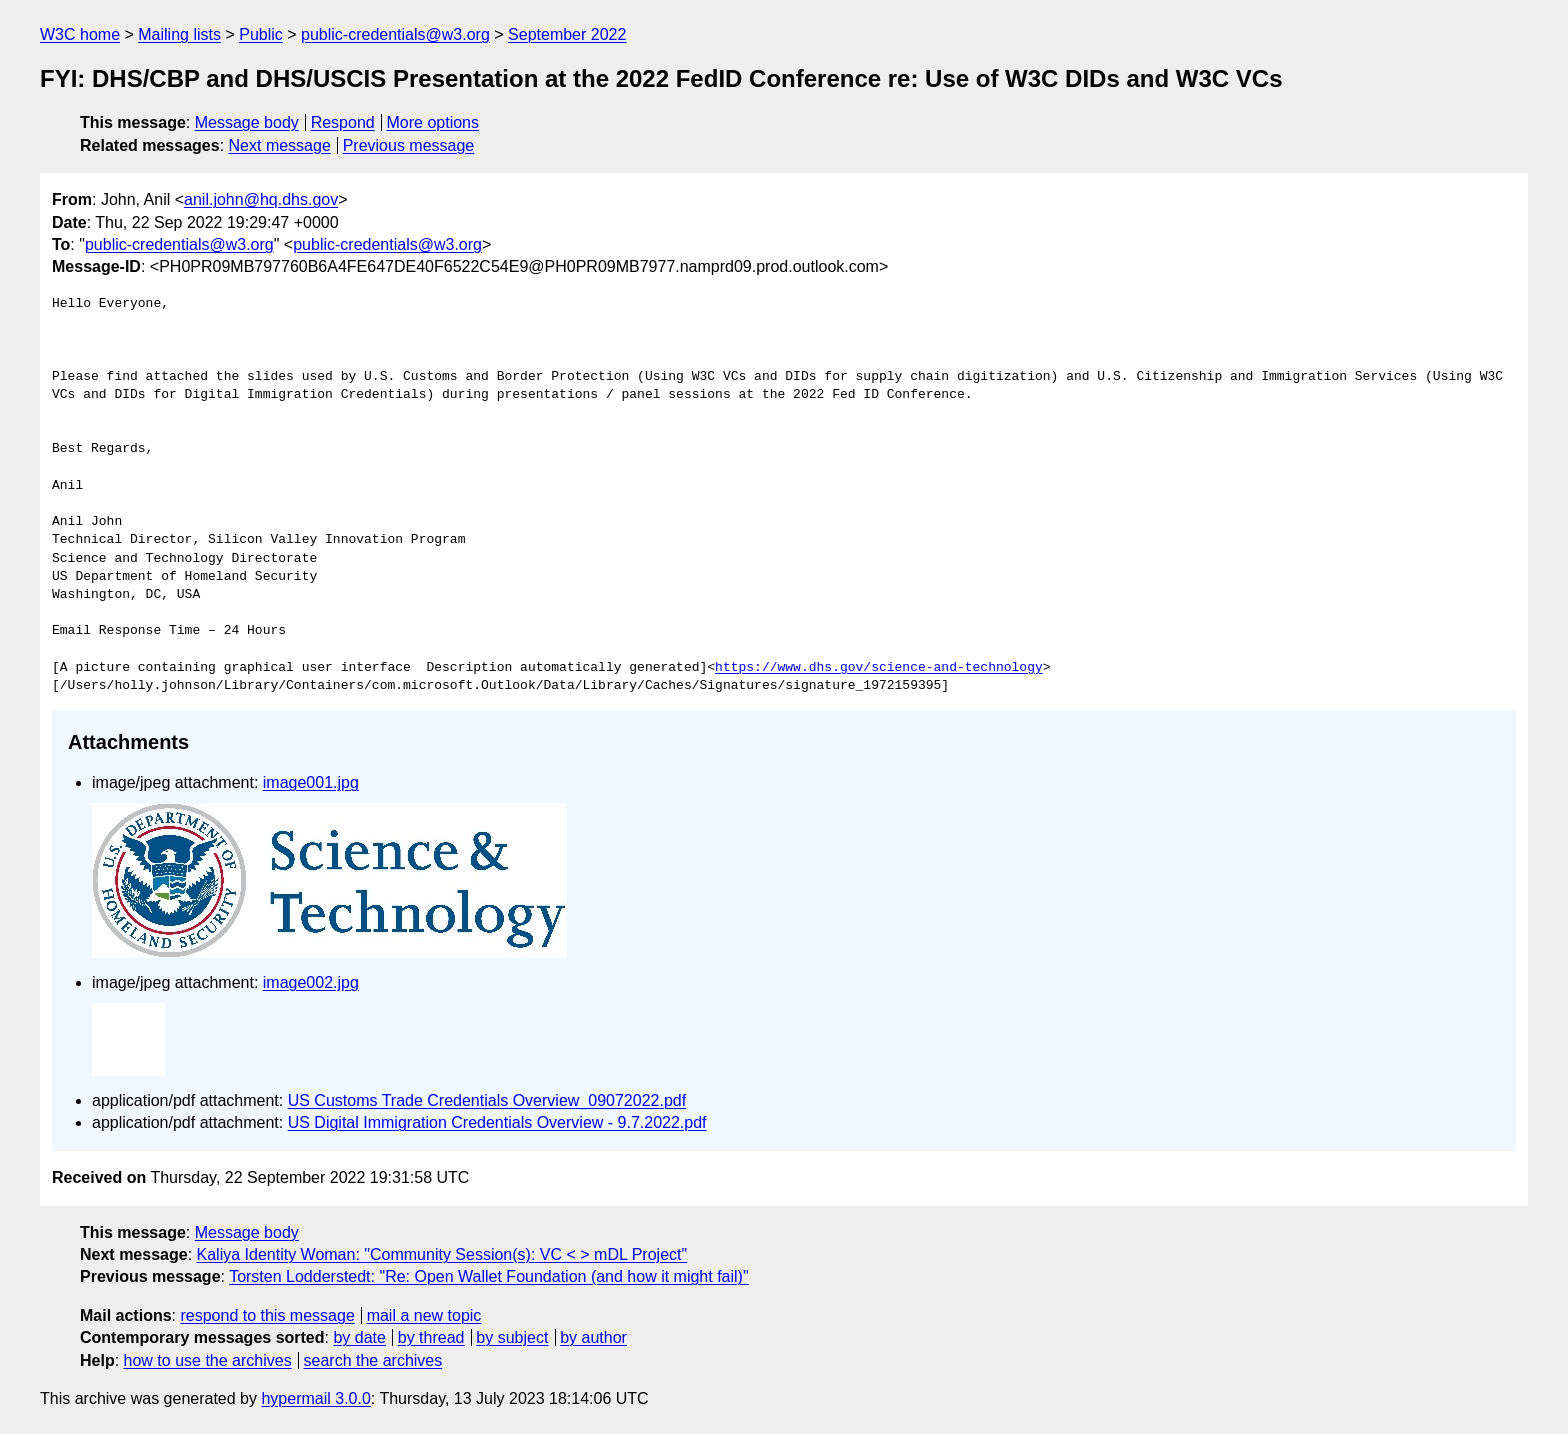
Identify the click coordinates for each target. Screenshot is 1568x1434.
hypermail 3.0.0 (315, 1398)
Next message (280, 145)
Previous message (409, 145)
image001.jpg (311, 782)
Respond (343, 122)
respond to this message (267, 1315)
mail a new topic (424, 1315)
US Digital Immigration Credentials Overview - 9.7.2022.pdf (497, 1122)
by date (359, 1337)
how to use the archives (208, 1360)
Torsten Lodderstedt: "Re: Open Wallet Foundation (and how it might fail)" (488, 1276)
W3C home (80, 34)
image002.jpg (311, 982)
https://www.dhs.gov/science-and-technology (879, 668)
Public (261, 34)
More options (433, 122)
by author (593, 1337)
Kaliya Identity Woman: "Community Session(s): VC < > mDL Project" (442, 1254)
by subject (512, 1337)
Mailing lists (179, 34)
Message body (247, 122)
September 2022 (567, 34)
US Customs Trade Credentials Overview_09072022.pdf (487, 1100)
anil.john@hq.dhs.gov (261, 199)
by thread (431, 1337)
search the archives (373, 1360)
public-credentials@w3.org (395, 34)
